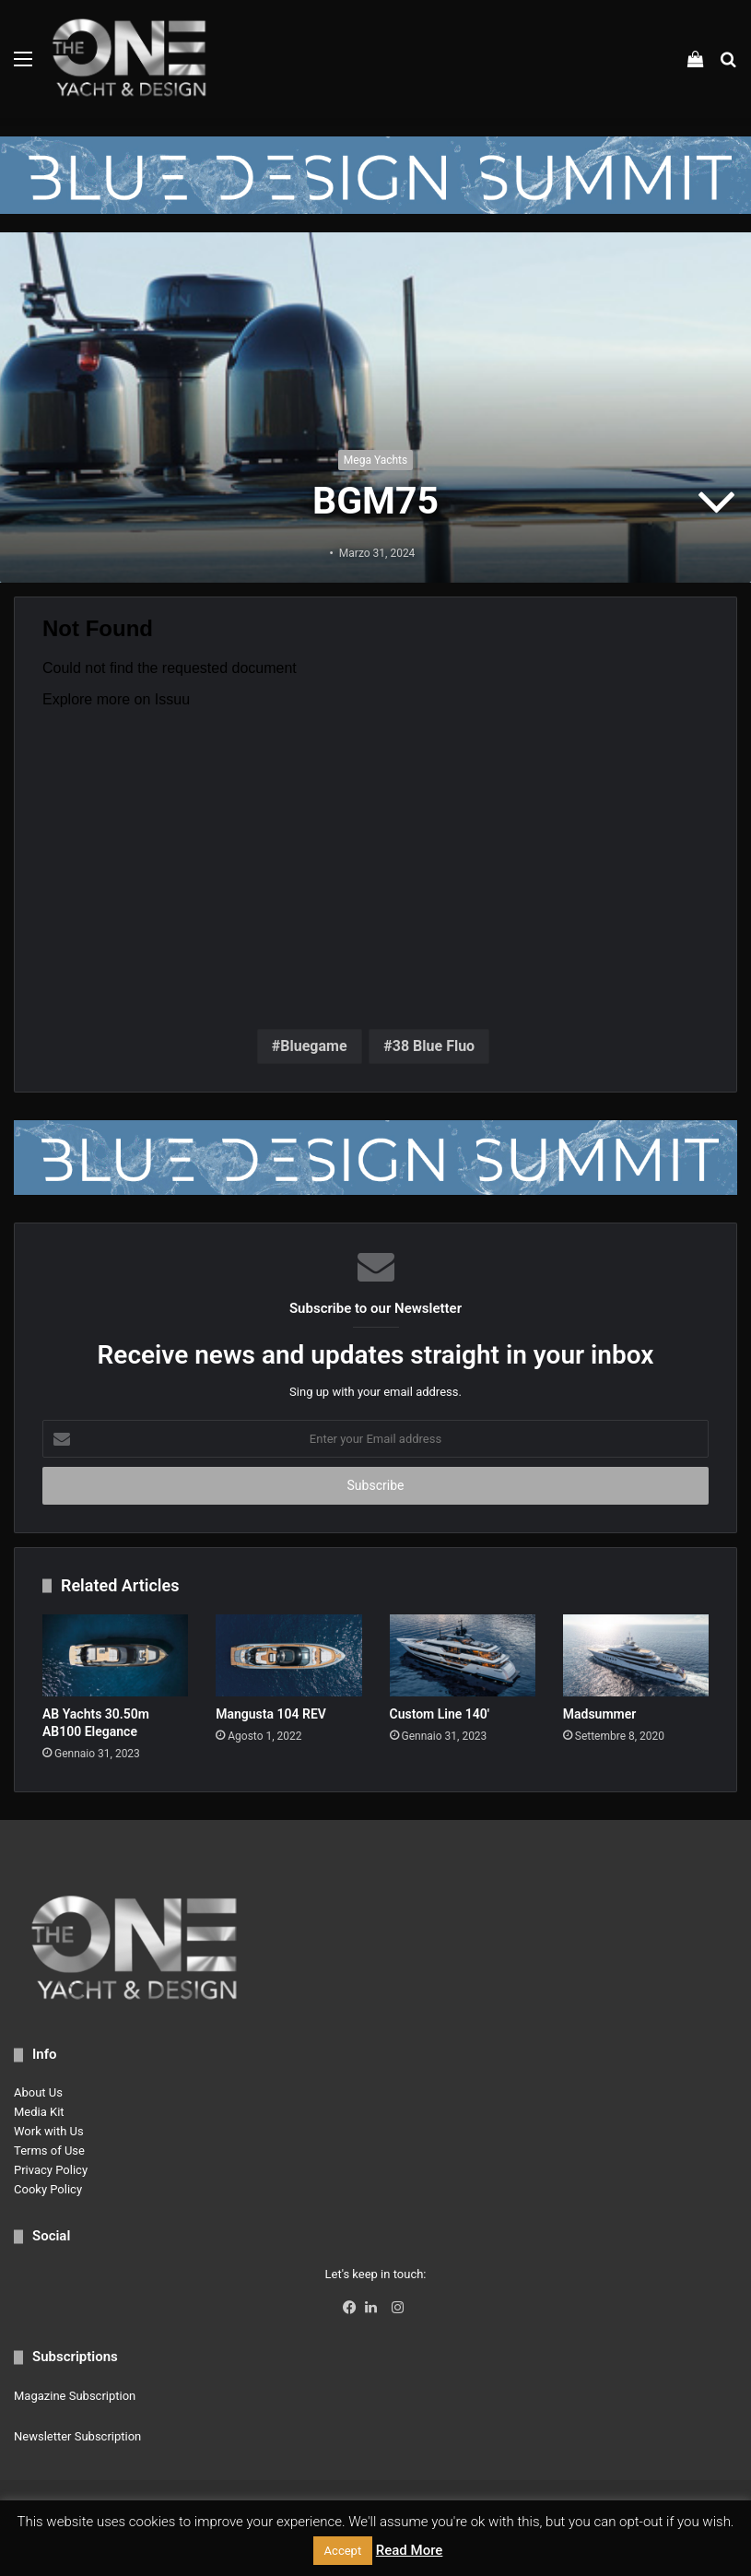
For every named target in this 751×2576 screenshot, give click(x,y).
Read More (409, 2550)
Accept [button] (343, 2551)
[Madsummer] (636, 1655)
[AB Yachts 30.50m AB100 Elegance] (115, 1655)
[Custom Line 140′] (462, 1655)
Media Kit (39, 2112)
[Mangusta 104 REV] (288, 1655)
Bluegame (313, 1046)
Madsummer (600, 1714)
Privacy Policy (51, 2170)
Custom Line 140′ (440, 1714)
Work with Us (49, 2131)
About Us (38, 2092)
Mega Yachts (375, 460)
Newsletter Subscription (77, 2436)
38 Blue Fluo (434, 1046)
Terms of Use (49, 2150)
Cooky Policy (48, 2189)
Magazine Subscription (74, 2396)
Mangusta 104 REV (271, 1714)
